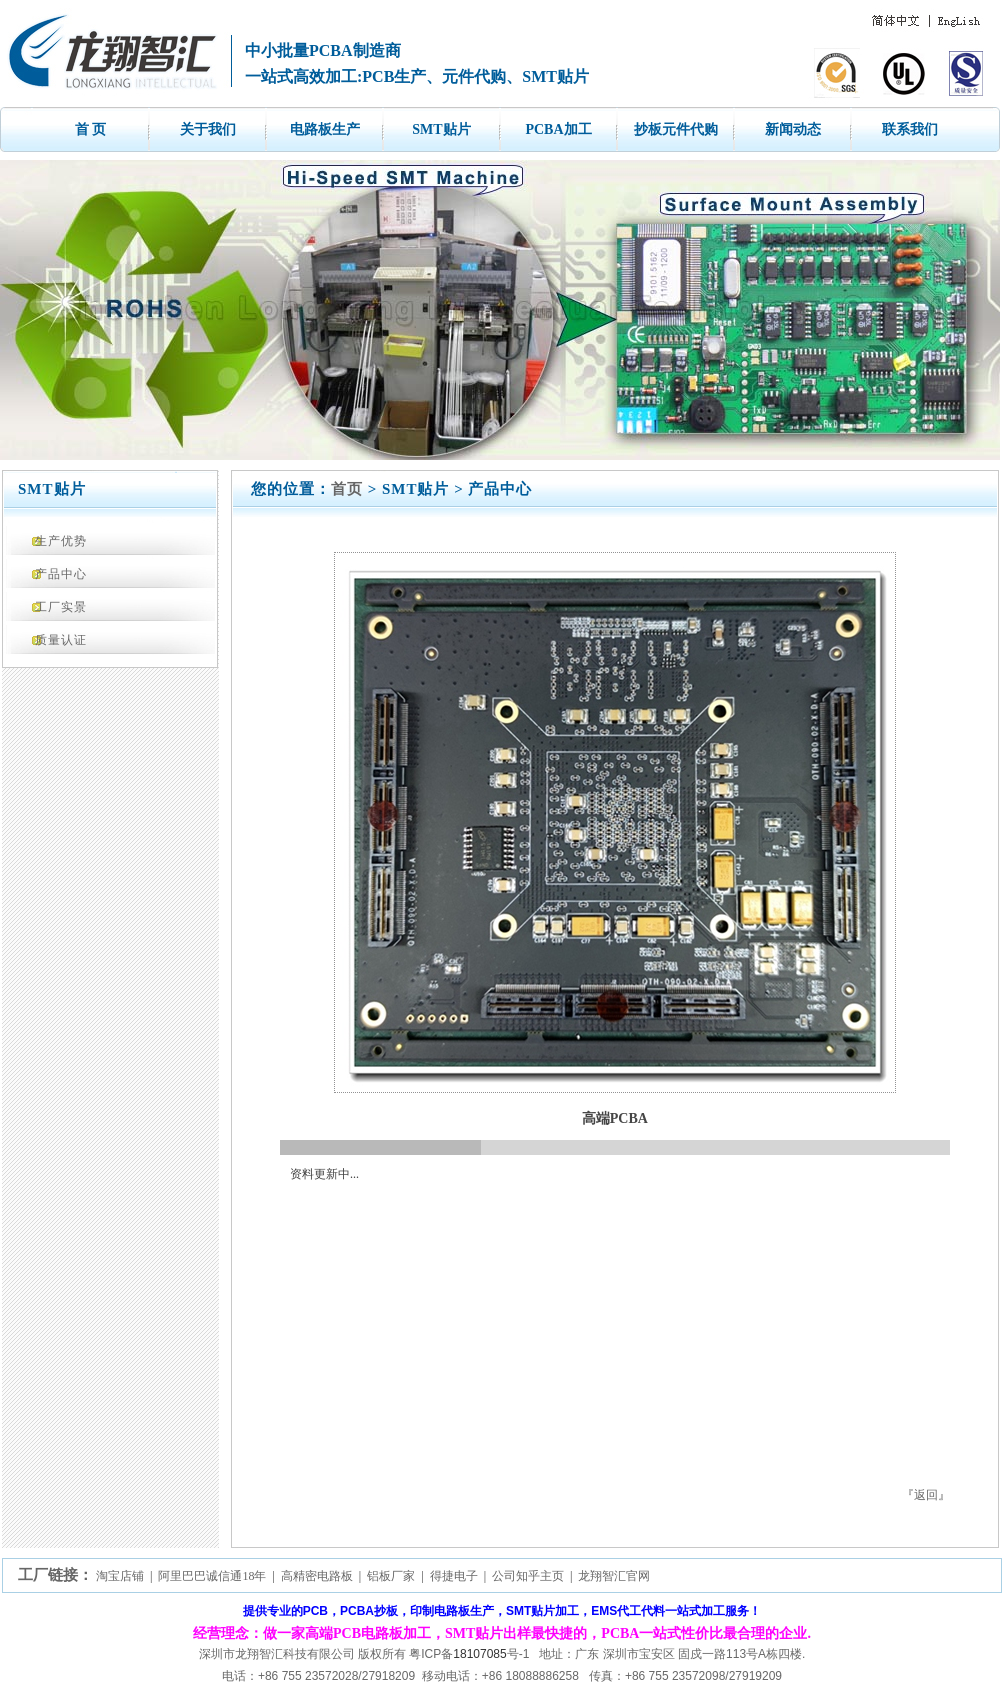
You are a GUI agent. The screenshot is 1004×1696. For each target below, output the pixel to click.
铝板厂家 (391, 1576)
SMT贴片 (441, 129)
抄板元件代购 (676, 129)
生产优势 (61, 541)
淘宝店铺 (120, 1576)
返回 (926, 1495)
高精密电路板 (317, 1576)
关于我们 (208, 129)
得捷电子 (454, 1576)
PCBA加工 (558, 129)
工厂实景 (61, 607)
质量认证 (61, 640)
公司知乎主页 (528, 1576)
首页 (347, 489)
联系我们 (910, 129)
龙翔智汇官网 (614, 1576)
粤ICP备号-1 (469, 1654)
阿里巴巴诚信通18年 (212, 1576)
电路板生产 (325, 129)
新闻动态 (793, 129)
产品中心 (61, 574)
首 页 (91, 129)
